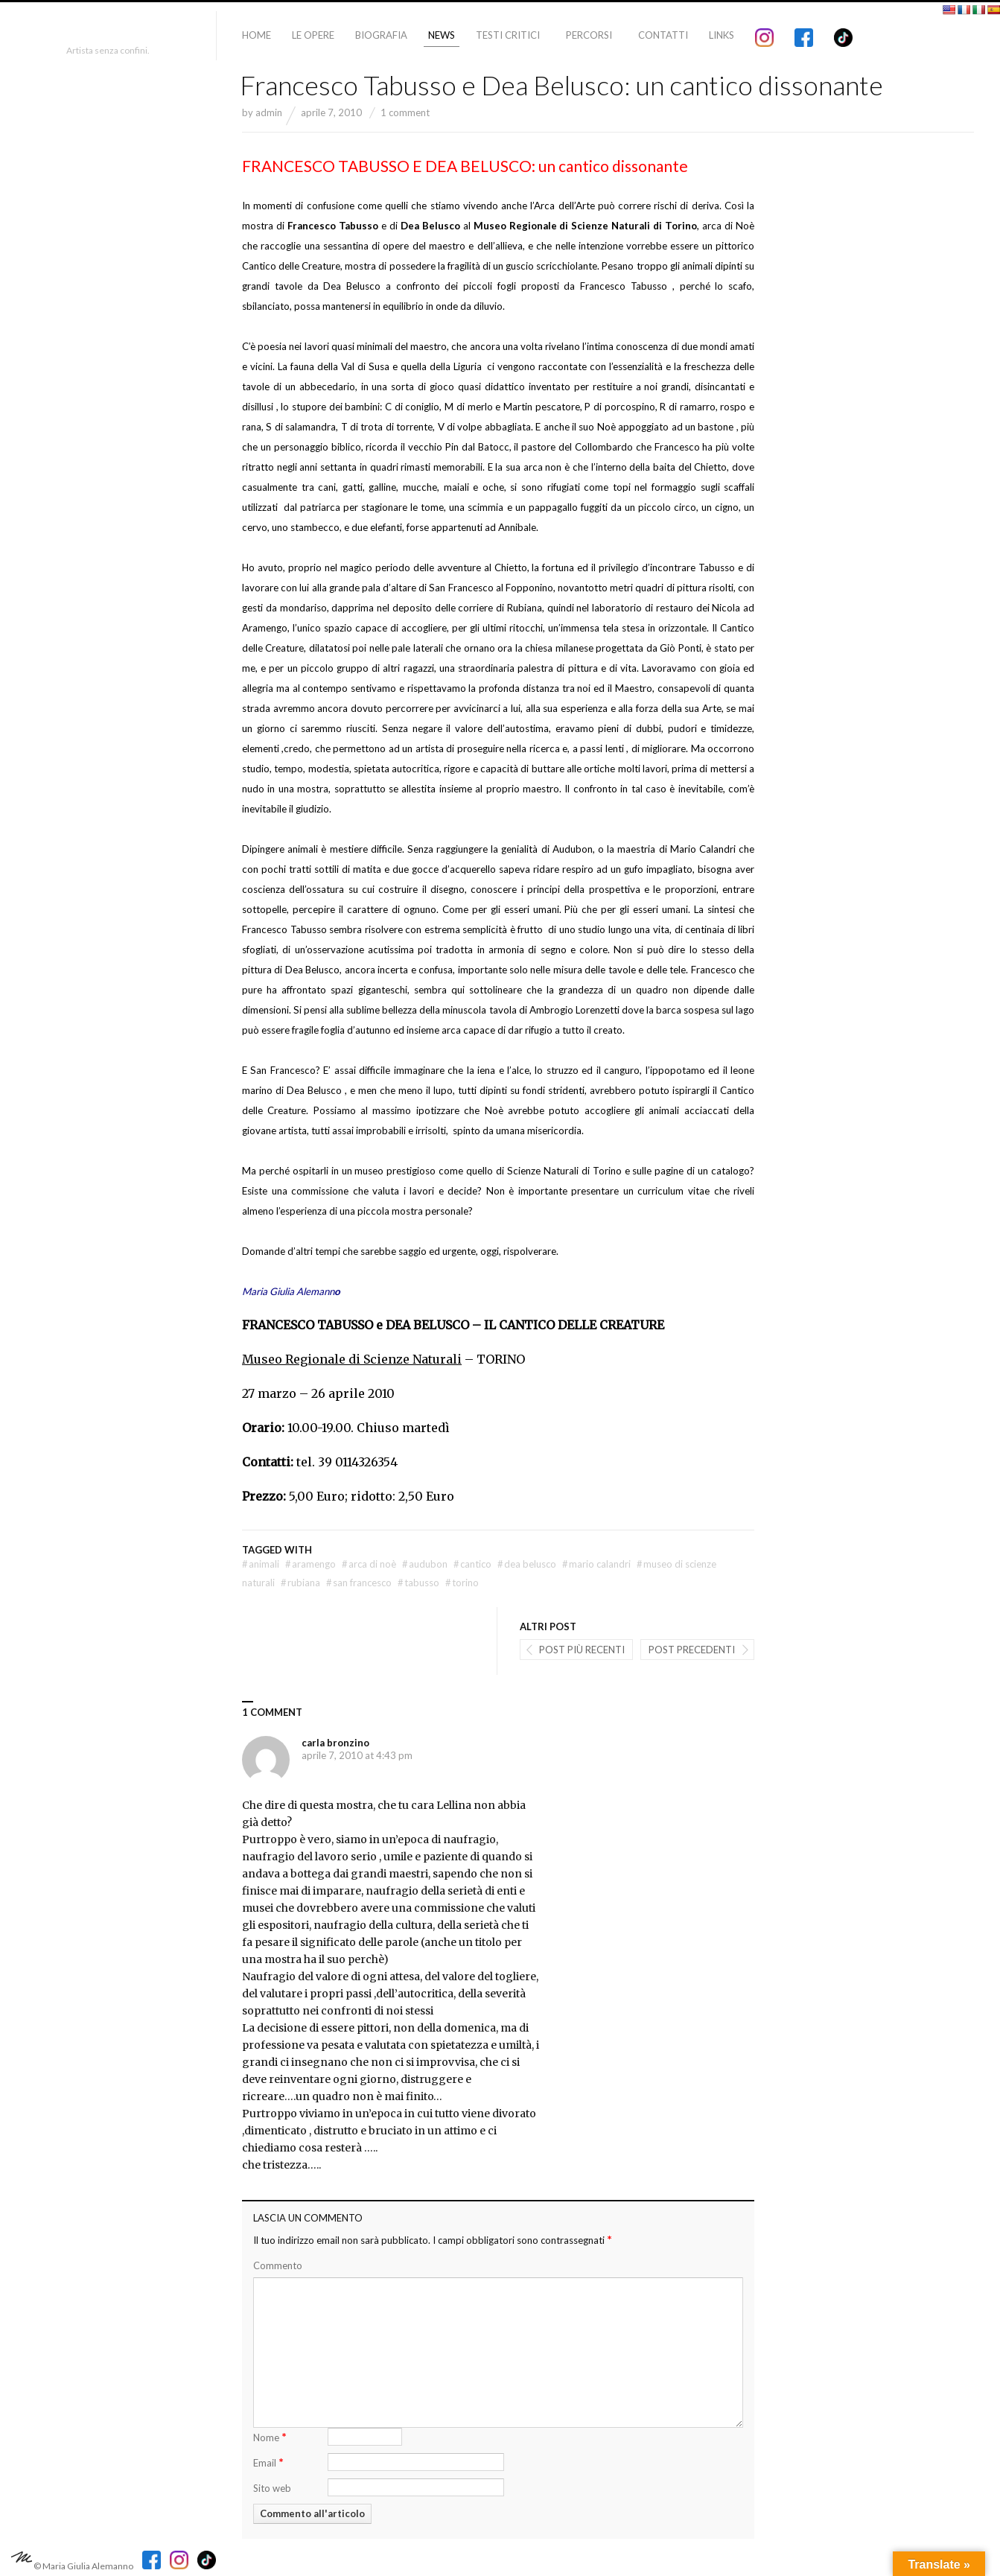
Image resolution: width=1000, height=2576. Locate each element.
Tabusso (418, 1582)
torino (462, 1582)
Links (721, 35)
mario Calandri (596, 1564)
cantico (472, 1564)
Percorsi (589, 35)
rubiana (300, 1582)
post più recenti (582, 1650)
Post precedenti (692, 1650)
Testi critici (508, 35)
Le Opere (313, 35)
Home (256, 35)
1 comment (405, 112)
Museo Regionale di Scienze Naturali (352, 1359)
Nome (270, 2436)
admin (268, 112)
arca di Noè (369, 1564)
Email (268, 2462)
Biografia (381, 35)
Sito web (272, 2488)
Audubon (425, 1564)
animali (260, 1564)
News (441, 35)
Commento (277, 2265)
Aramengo (310, 1564)
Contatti (663, 35)
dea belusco (526, 1564)
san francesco (359, 1582)
